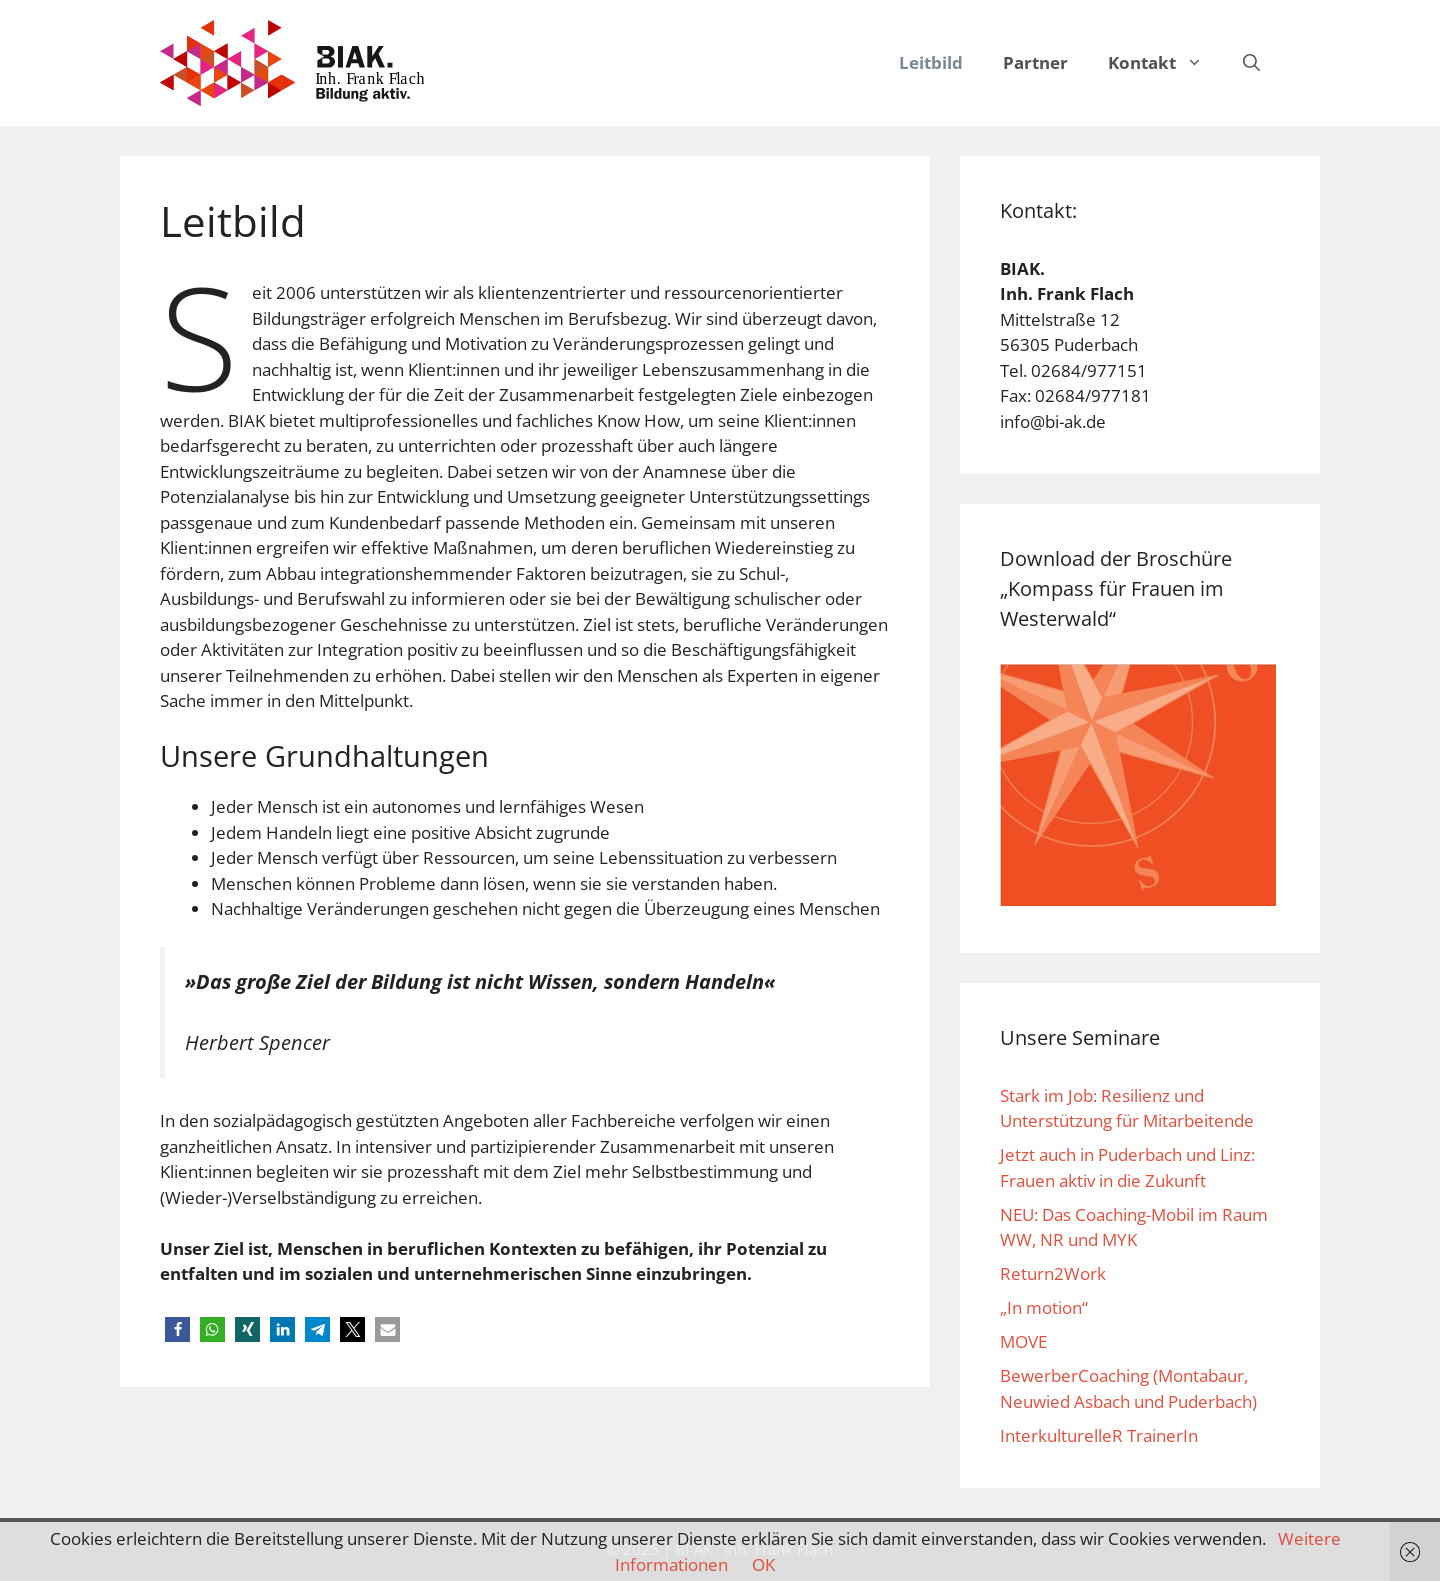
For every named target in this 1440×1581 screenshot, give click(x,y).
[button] (1199, 63)
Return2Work (1053, 1273)
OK (763, 1564)
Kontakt (1165, 63)
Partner (1035, 62)
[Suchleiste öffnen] (1251, 63)
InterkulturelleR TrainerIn (1099, 1435)
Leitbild (931, 62)
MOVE (1023, 1341)
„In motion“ (1044, 1307)
